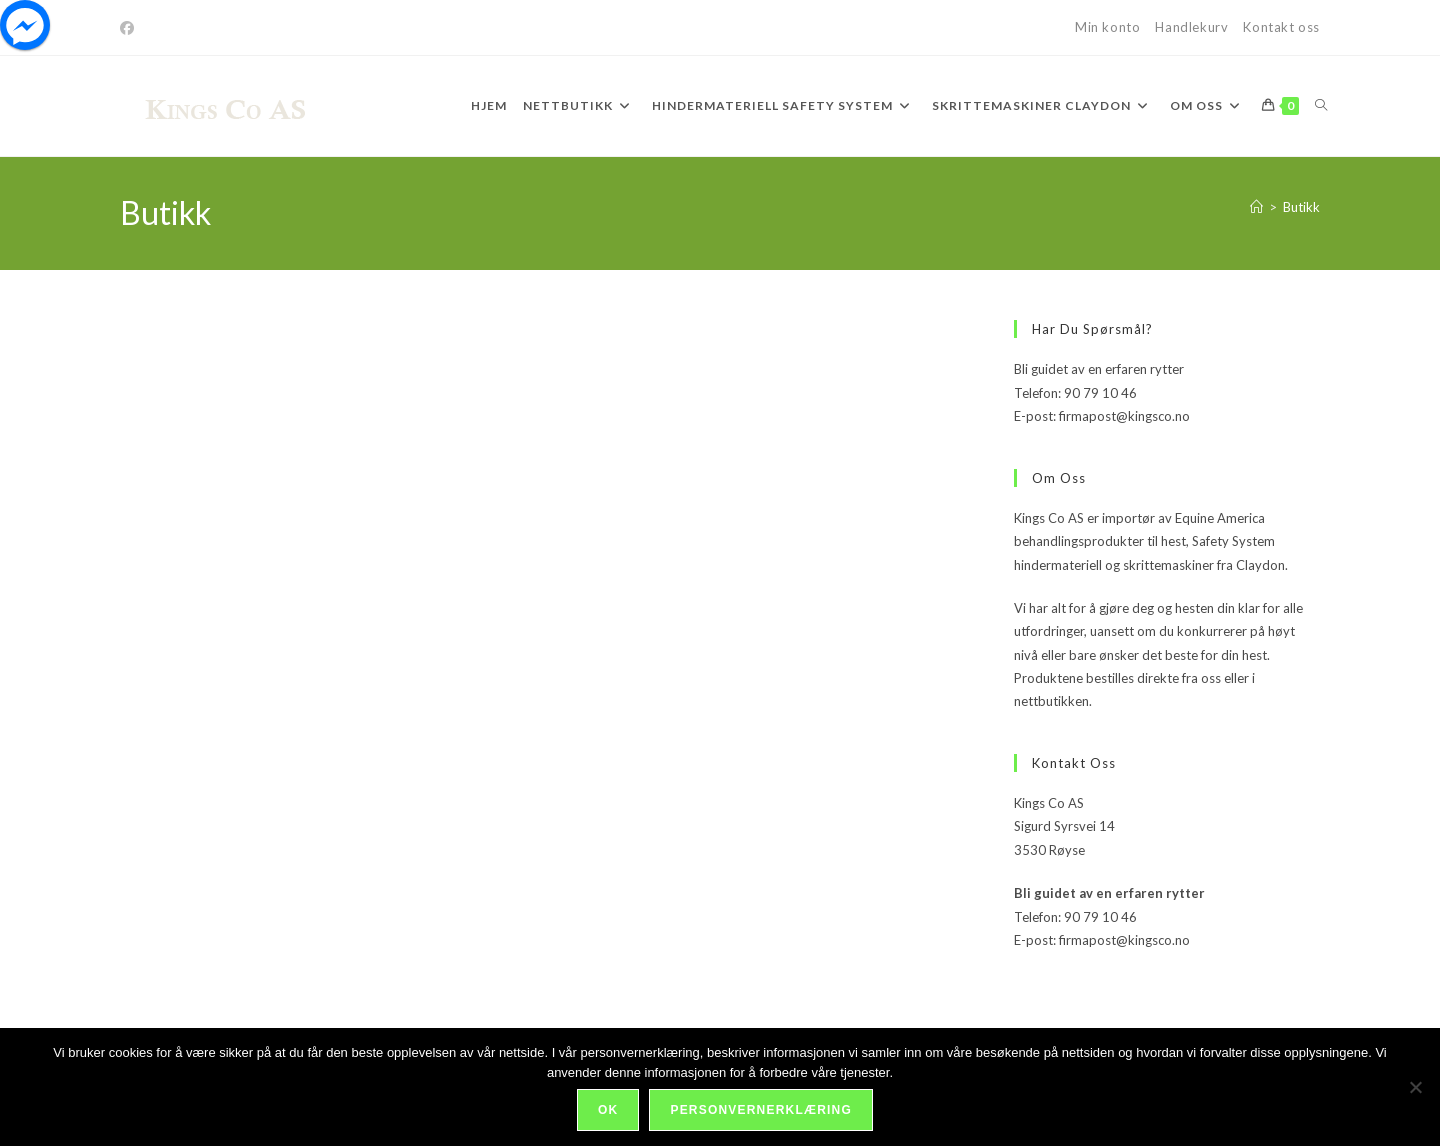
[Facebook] (130, 28)
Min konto (1107, 27)
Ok (608, 1110)
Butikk (1301, 207)
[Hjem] (1256, 207)
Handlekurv (1191, 27)
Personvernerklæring (760, 1110)
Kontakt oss (1281, 27)
